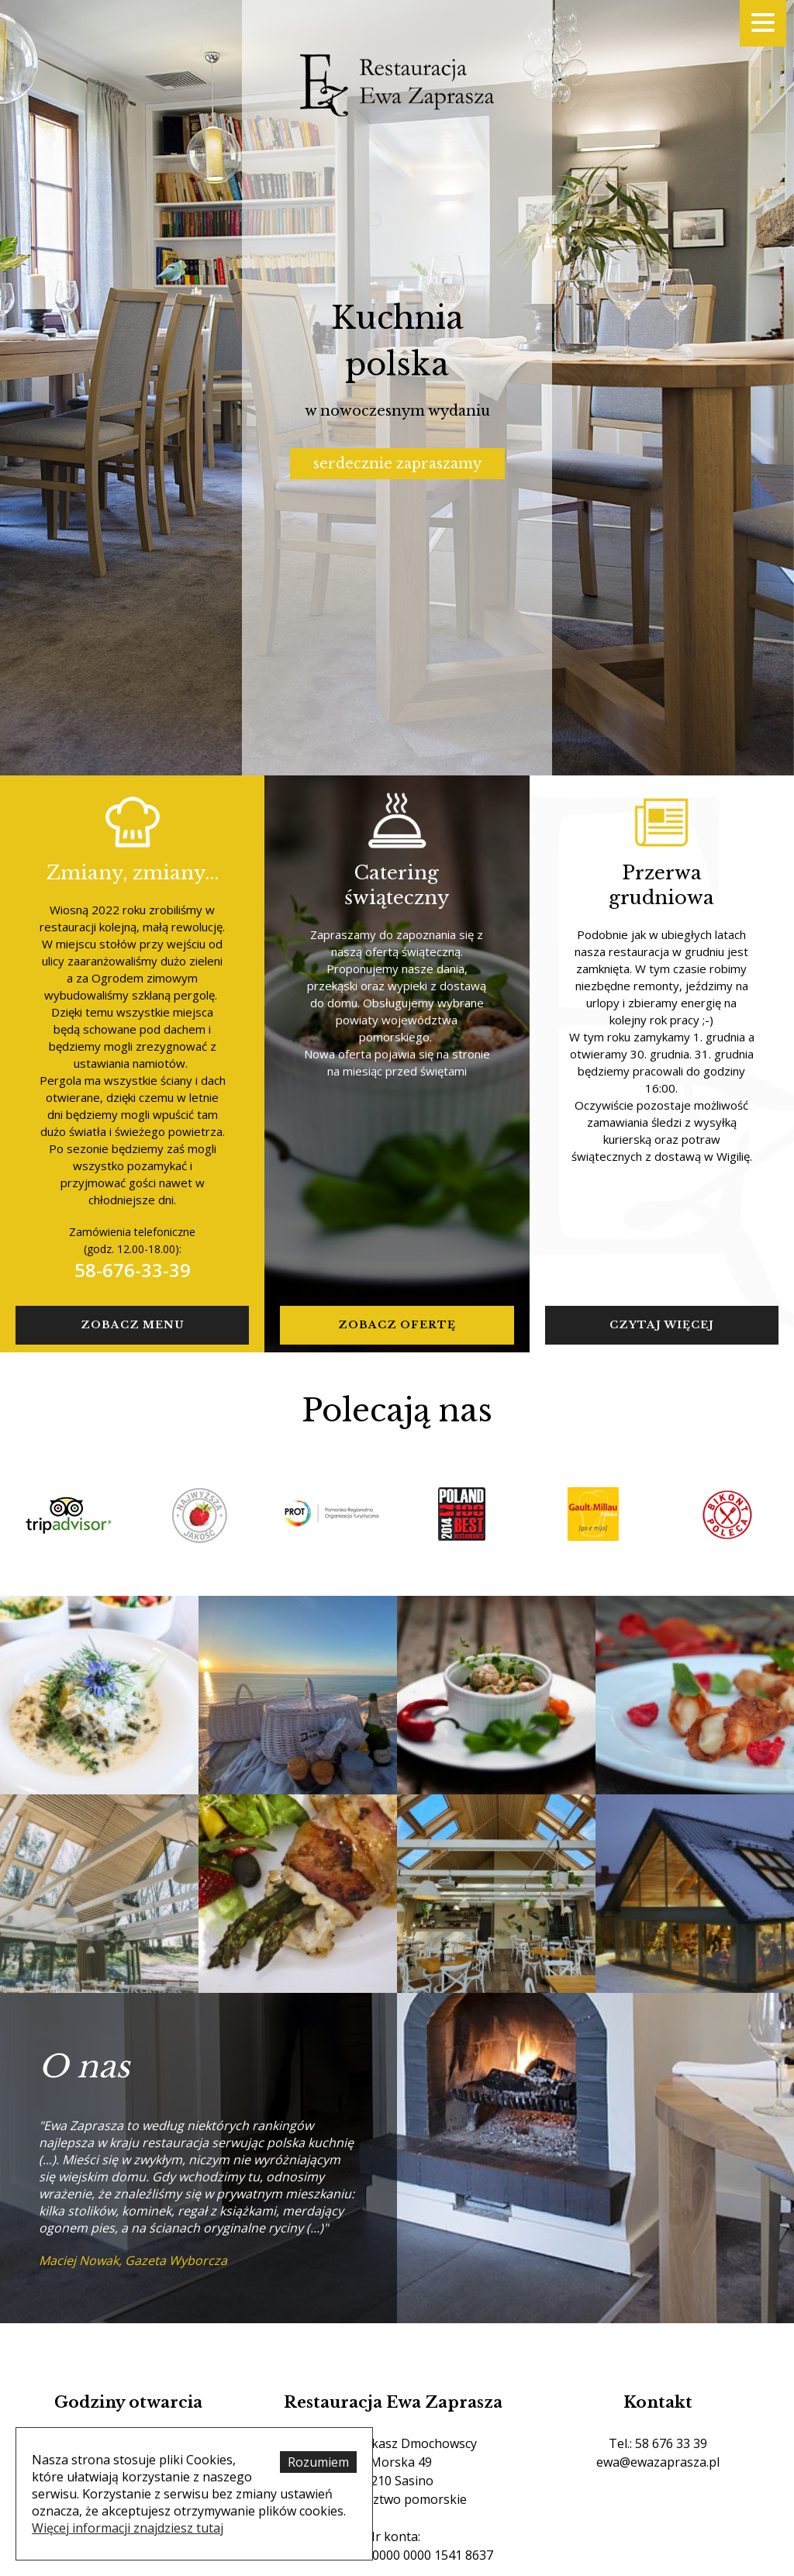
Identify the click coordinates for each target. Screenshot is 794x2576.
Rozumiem (318, 2462)
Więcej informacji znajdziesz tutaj (127, 2527)
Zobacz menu (133, 1324)
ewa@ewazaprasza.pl (658, 2462)
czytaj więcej (661, 1324)
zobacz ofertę (397, 1324)
